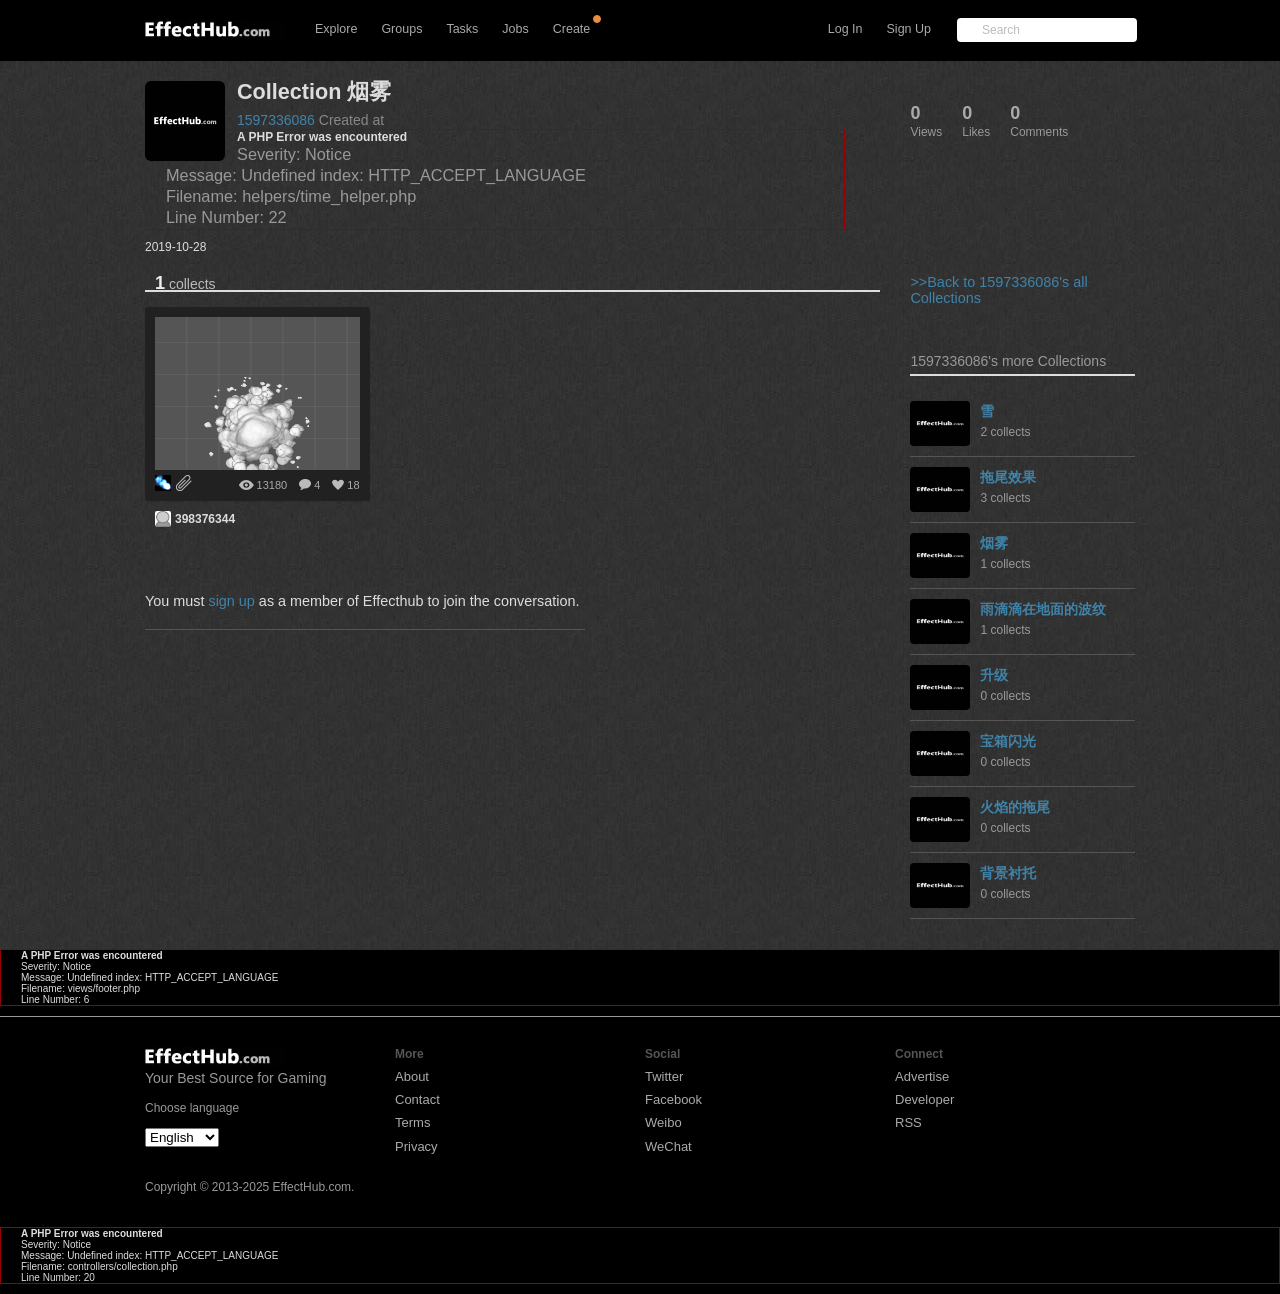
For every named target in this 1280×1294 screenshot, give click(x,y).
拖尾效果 (1008, 477)
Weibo (663, 1122)
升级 (994, 675)
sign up (231, 601)
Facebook (673, 1099)
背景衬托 (1008, 873)
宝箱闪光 (1008, 741)
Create (572, 29)
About (412, 1076)
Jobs (515, 29)
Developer (924, 1099)
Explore (336, 29)
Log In (845, 29)
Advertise (922, 1076)
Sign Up (909, 29)
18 (353, 485)
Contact (417, 1099)
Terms (412, 1122)
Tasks (462, 29)
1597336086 (276, 120)
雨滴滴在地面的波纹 (1043, 609)
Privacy (416, 1146)
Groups (401, 29)
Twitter (664, 1076)
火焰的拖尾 (1015, 807)
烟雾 (994, 543)
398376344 (205, 519)
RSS (908, 1122)
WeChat (668, 1146)
